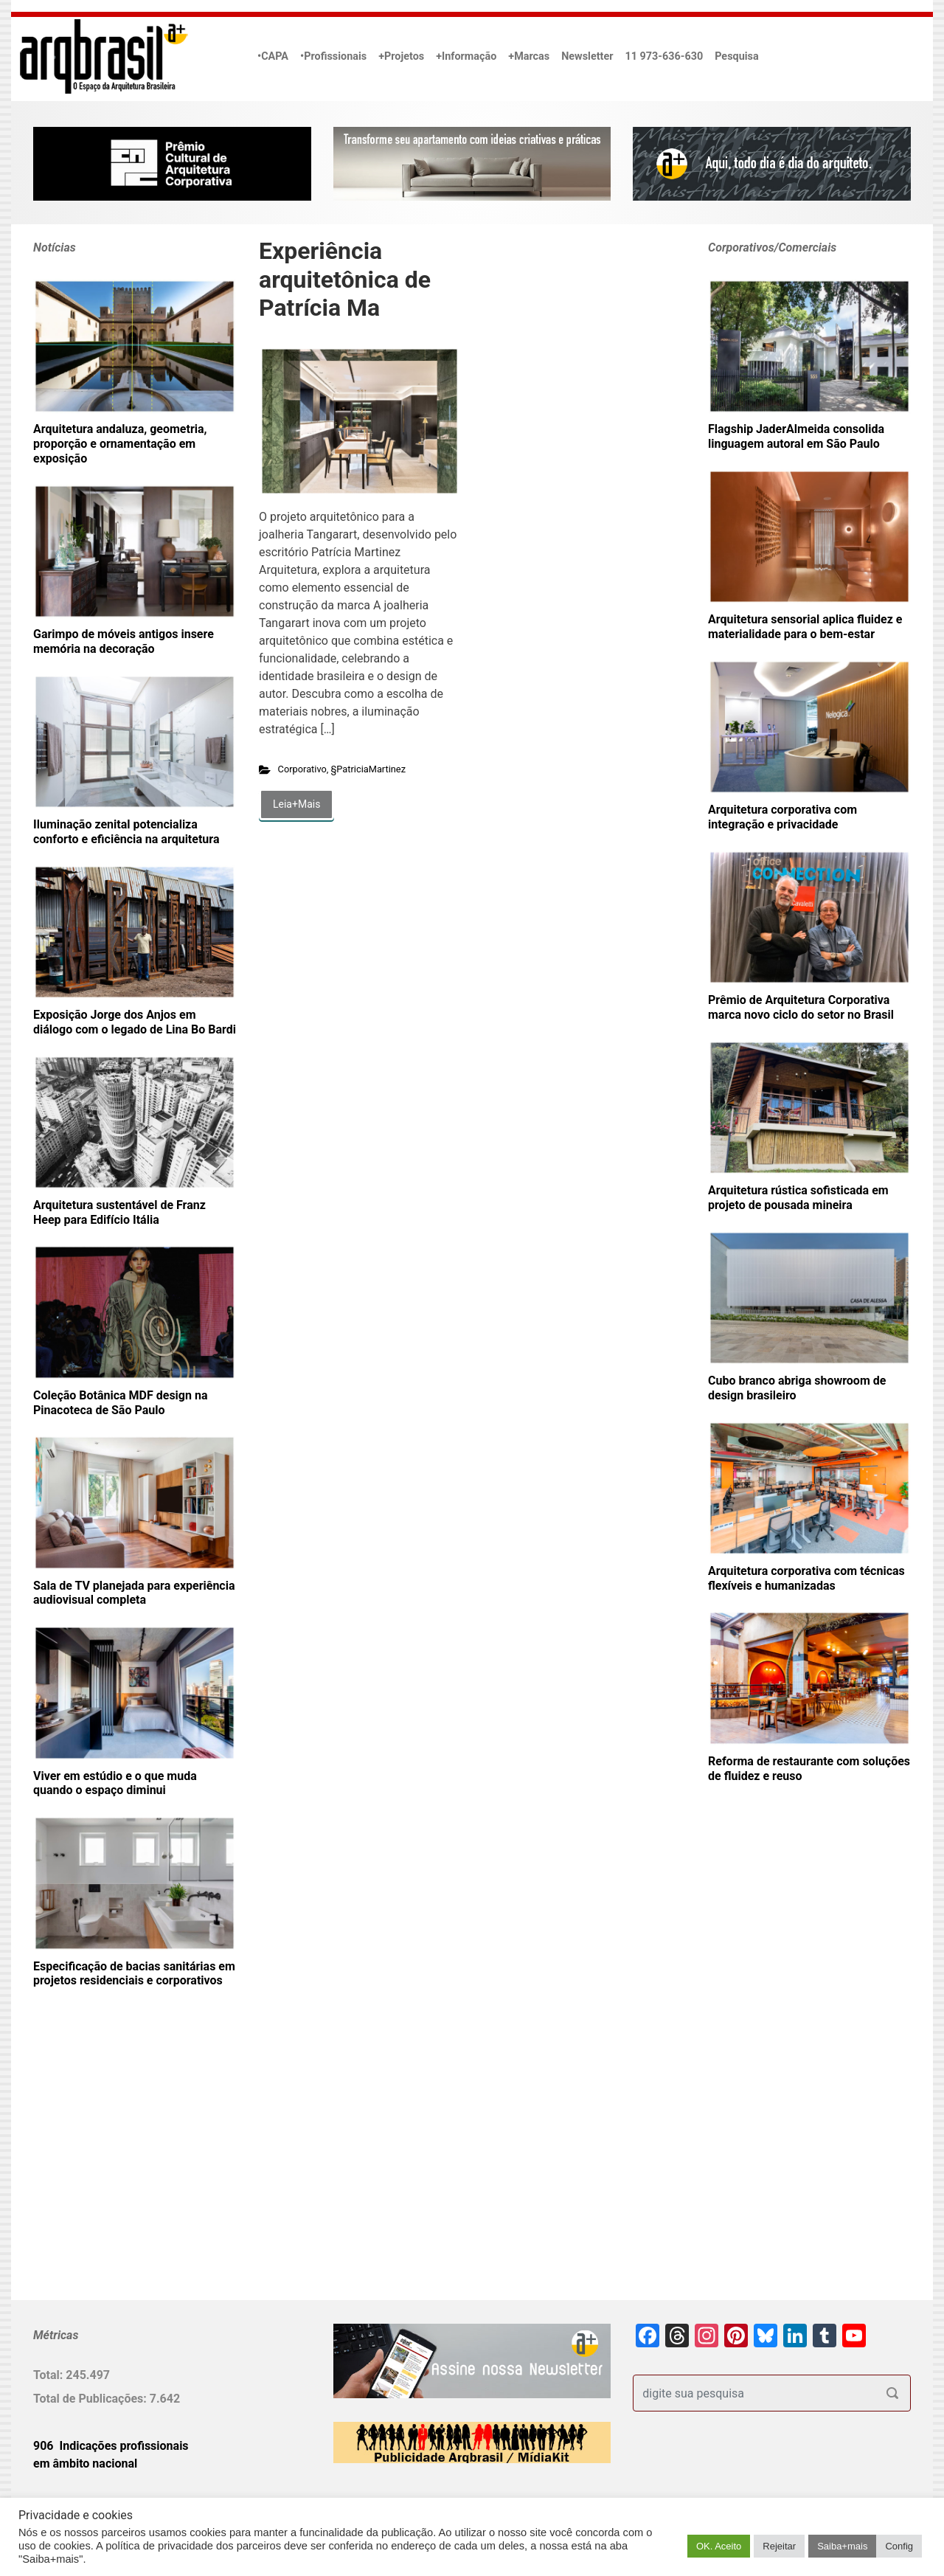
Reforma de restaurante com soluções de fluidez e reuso (809, 1768)
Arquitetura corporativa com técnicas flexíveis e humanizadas (806, 1578)
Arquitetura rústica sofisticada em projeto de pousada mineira (798, 1197)
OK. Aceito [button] (718, 2546)
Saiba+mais (842, 2546)
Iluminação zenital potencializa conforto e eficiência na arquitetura (126, 831)
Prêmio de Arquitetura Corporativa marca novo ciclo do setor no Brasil (801, 1007)
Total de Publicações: (91, 2399)
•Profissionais (333, 56)
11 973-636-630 (664, 56)
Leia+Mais (296, 804)
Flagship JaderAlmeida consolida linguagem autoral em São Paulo (796, 436)
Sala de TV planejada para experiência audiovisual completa (134, 1593)
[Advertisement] (125, 2168)
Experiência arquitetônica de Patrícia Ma (345, 279)
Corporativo (302, 769)
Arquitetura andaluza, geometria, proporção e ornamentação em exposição (119, 443)
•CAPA (272, 56)
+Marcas (528, 56)
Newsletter (587, 56)
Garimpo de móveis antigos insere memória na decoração (123, 641)
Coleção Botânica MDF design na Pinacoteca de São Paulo (120, 1402)
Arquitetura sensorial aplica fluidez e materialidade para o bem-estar (805, 626)
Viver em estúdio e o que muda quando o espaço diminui (115, 1783)
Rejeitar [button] (779, 2546)
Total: (49, 2375)
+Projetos (401, 56)
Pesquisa (736, 56)
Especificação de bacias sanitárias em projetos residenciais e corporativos (134, 1973)
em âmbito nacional (85, 2463)
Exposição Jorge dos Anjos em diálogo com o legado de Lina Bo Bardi (134, 1022)
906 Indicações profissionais (111, 2446)
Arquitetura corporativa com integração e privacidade (782, 817)
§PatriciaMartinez (368, 769)
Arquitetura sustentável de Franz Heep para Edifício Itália (119, 1212)
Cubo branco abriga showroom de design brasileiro (797, 1388)
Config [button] (899, 2546)
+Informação (466, 56)
